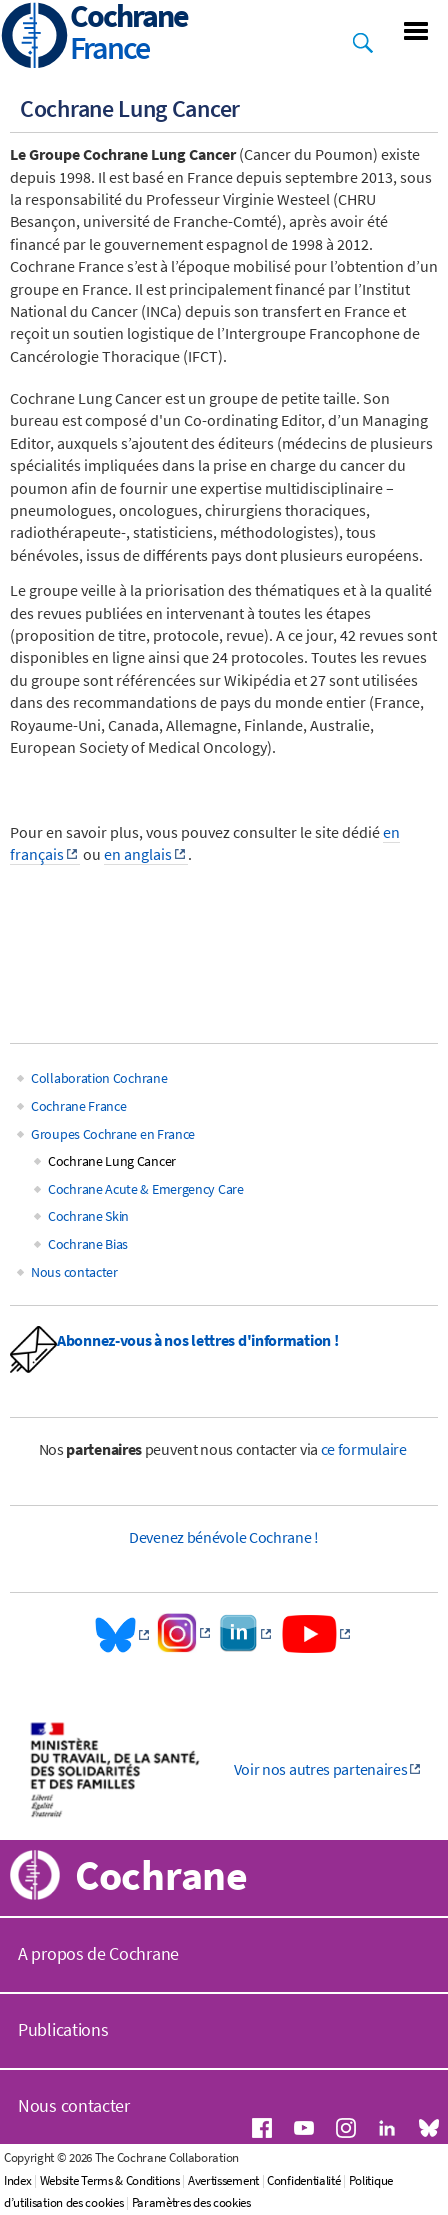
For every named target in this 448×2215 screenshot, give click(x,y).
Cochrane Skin (88, 1216)
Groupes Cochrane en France (113, 1134)
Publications (63, 2029)
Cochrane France (79, 1106)
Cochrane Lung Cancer (112, 1161)
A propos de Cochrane (98, 1953)
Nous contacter (74, 1272)
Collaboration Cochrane (99, 1078)
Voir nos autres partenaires (321, 1769)
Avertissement (223, 2180)
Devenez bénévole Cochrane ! (224, 1537)
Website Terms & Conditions (110, 2180)
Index (18, 2180)
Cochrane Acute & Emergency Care (146, 1189)
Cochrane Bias (88, 1244)
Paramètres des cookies (191, 2202)
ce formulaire (364, 1449)
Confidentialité (304, 2180)
